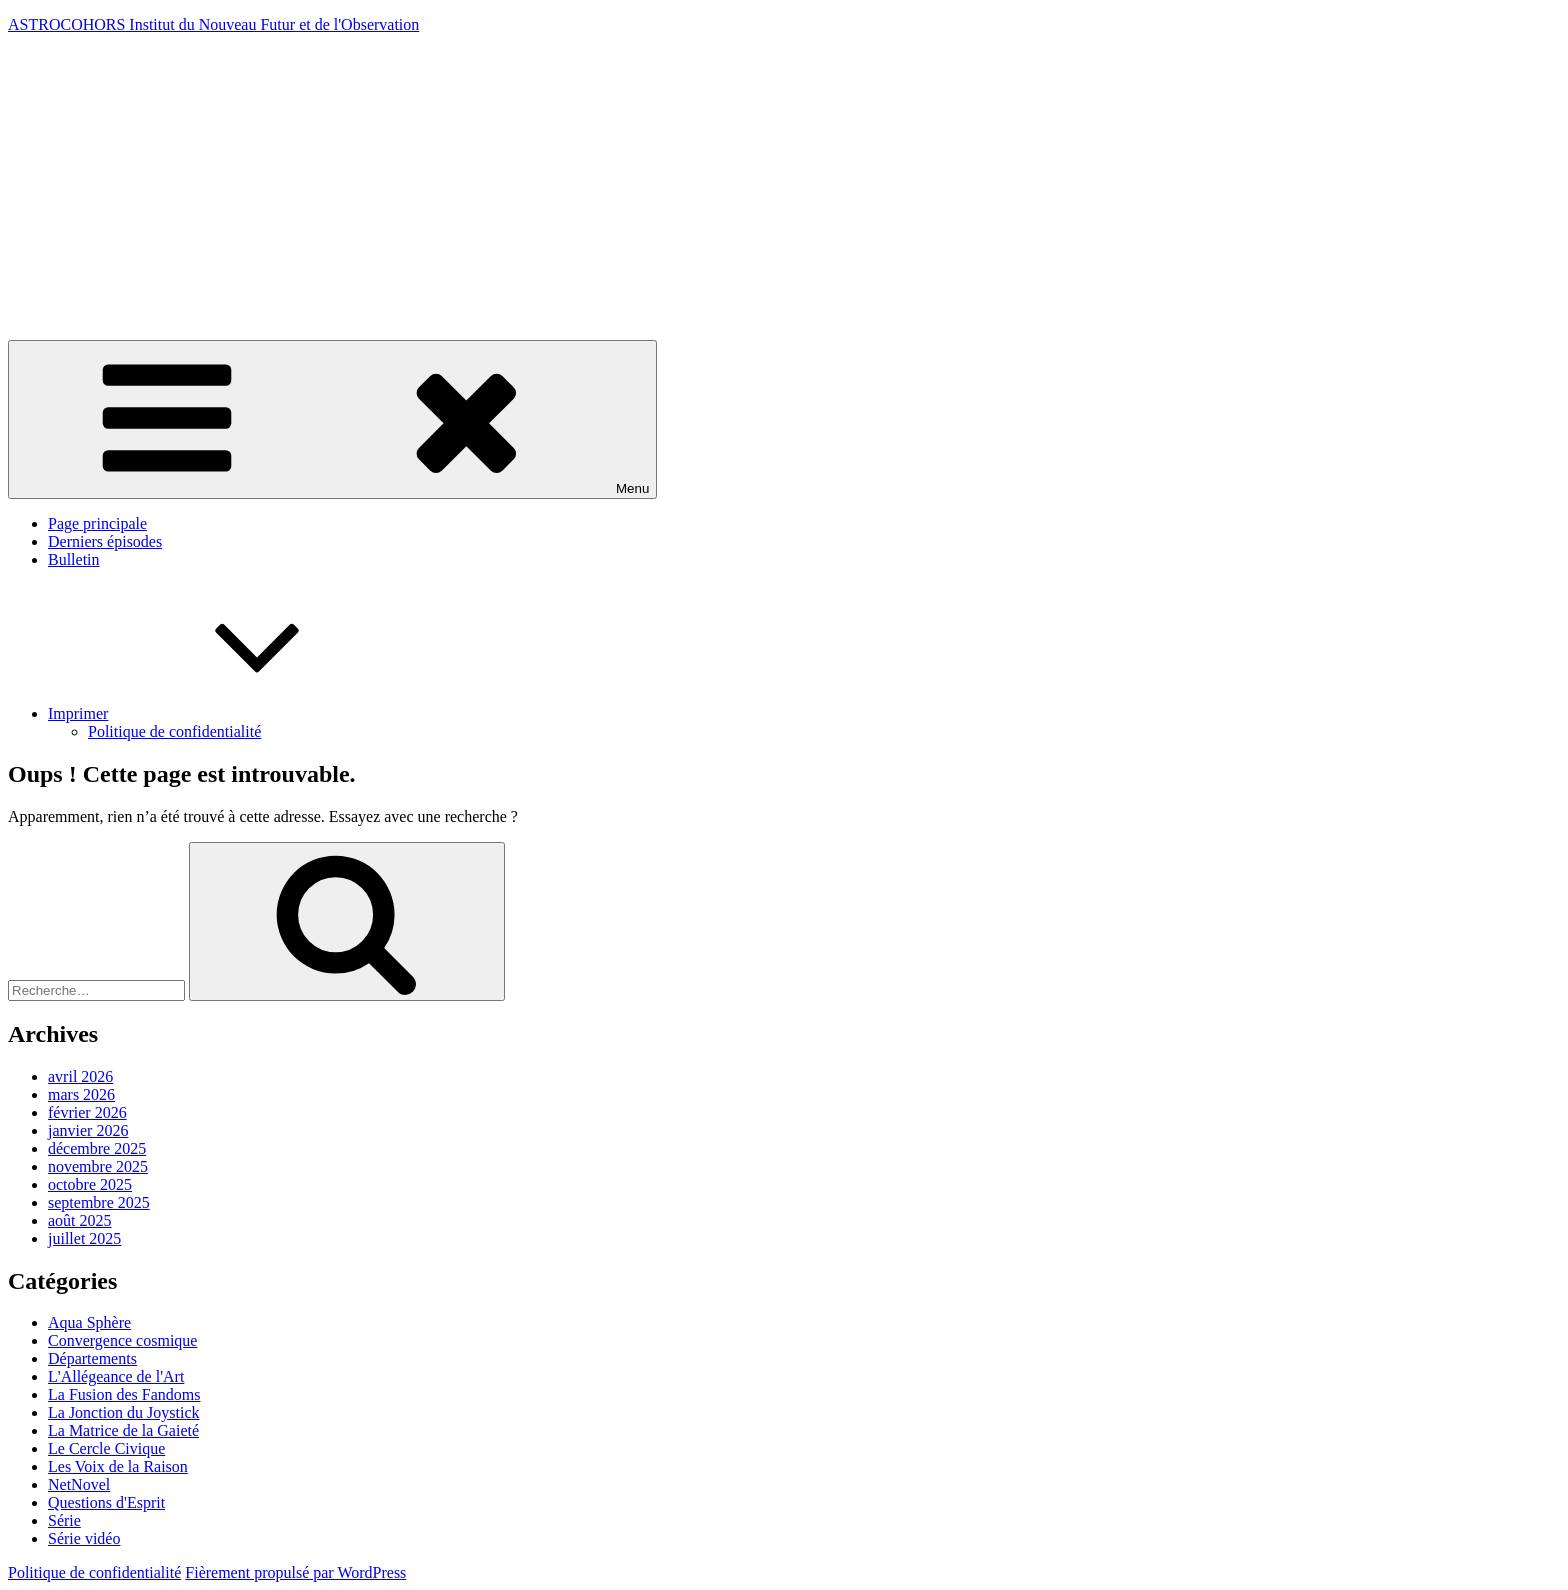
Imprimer (228, 713)
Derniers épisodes (105, 541)
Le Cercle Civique (106, 1448)
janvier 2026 (88, 1130)
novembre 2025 (98, 1166)
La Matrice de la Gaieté (123, 1430)
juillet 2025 (84, 1238)
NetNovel (79, 1484)
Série (64, 1520)
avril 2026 (80, 1076)
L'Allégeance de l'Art (116, 1376)
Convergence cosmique (122, 1340)
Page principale (97, 523)
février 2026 (87, 1112)
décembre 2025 (97, 1148)
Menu (332, 419)
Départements (92, 1358)
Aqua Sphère (89, 1322)
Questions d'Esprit (106, 1502)
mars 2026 (81, 1094)
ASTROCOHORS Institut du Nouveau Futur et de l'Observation (213, 24)
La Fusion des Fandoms (124, 1394)
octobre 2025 (90, 1184)
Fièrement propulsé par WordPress (295, 1572)
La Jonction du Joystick (124, 1412)
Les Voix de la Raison (118, 1466)
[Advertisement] (784, 190)
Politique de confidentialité (174, 731)
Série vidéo (84, 1538)
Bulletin (74, 559)
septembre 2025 (99, 1202)
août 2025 (80, 1220)
